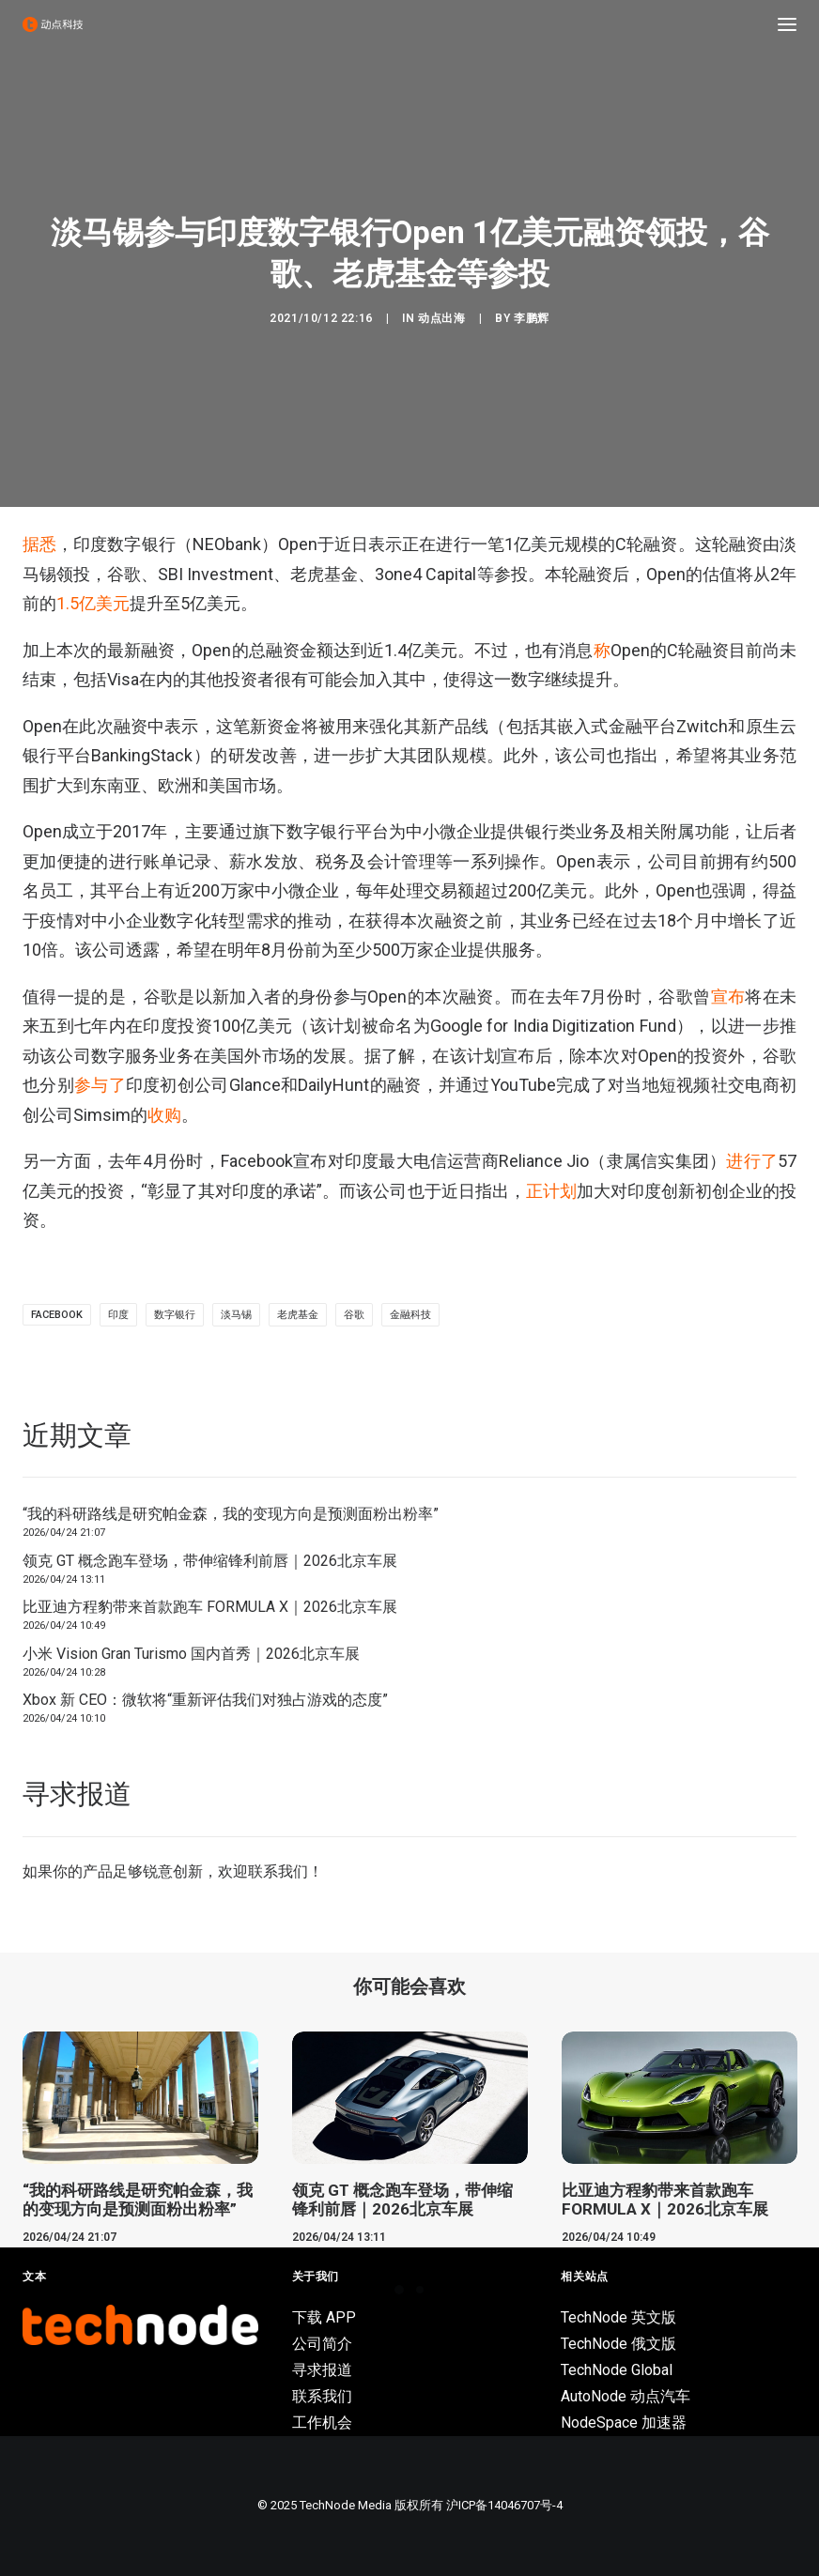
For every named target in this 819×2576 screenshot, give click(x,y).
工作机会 (322, 2422)
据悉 (39, 544)
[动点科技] (53, 24)
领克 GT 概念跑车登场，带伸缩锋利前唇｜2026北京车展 (210, 1561)
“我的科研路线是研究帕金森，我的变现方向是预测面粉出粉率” (231, 1514)
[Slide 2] (420, 2289)
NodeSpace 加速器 (624, 2422)
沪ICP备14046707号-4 (504, 2505)
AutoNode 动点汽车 (625, 2396)
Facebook (57, 1315)
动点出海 (441, 318)
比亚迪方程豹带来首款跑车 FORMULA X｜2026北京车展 (210, 1607)
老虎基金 (297, 1315)
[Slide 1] (399, 2289)
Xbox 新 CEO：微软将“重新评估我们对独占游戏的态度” (205, 1700)
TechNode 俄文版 (618, 2344)
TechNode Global (616, 2370)
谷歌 (354, 1315)
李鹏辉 (531, 318)
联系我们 (278, 1871)
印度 (118, 1315)
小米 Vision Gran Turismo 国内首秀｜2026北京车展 (191, 1654)
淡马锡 (236, 1315)
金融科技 (410, 1315)
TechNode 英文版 (618, 2317)
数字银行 (174, 1315)
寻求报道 (322, 2370)
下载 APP (324, 2317)
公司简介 (322, 2344)
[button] (787, 24)
